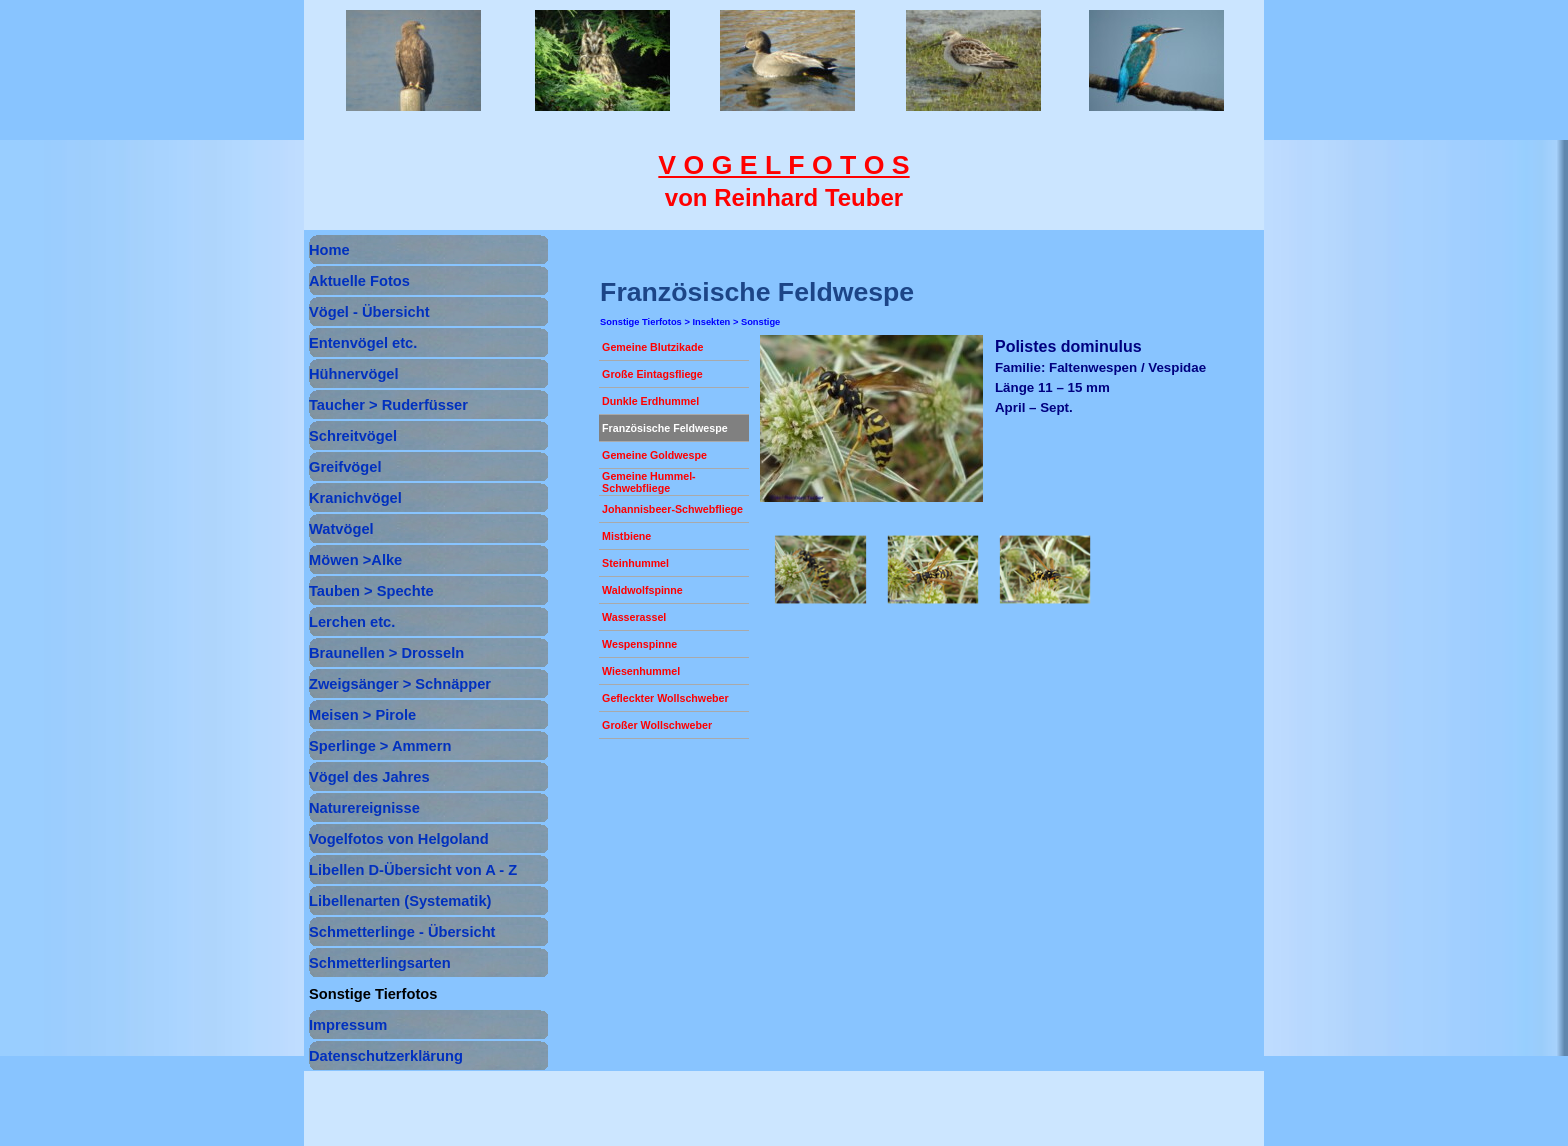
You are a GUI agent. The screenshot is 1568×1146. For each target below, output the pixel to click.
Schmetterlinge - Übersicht (402, 932)
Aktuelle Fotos (359, 281)
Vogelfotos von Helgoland (399, 839)
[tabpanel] (784, 181)
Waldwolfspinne (642, 590)
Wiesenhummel (641, 671)
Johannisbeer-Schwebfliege (672, 509)
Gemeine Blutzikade (652, 347)
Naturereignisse (364, 808)
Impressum (348, 1025)
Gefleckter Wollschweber (665, 698)
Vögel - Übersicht (369, 312)
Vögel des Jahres (369, 777)
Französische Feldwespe (665, 428)
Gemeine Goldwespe (654, 455)
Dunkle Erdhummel (650, 401)
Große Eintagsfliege (652, 374)
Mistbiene (626, 536)
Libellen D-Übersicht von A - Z (413, 870)
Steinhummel (635, 563)
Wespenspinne (639, 644)
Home (329, 250)
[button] (820, 570)
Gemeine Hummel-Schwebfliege (649, 482)
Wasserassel (634, 617)
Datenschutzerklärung (386, 1056)
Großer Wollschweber (657, 725)
